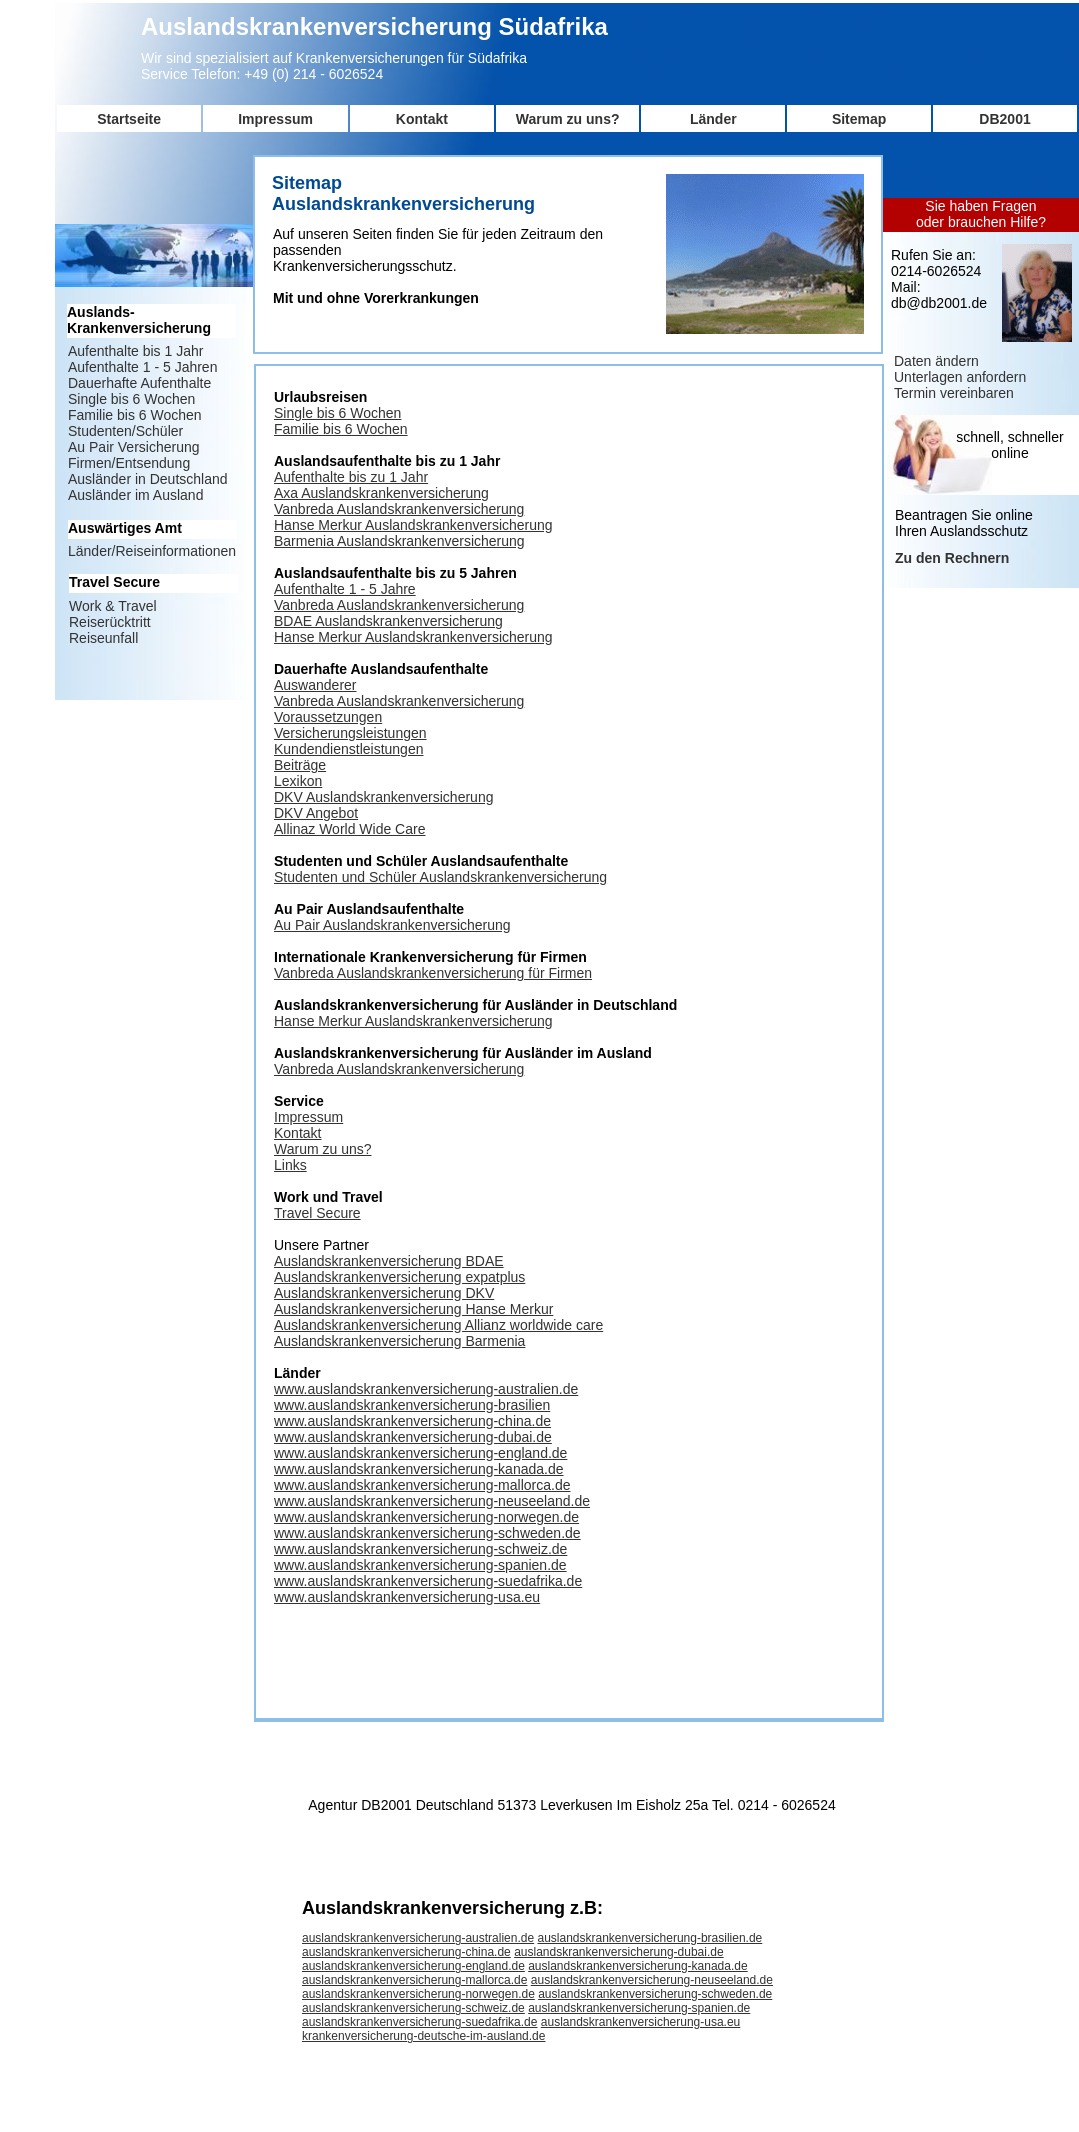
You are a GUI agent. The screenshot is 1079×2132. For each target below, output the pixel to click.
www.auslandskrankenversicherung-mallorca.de (422, 1485)
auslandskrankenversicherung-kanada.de (637, 1966)
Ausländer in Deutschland (148, 479)
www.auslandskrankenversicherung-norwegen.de (426, 1517)
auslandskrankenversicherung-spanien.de (639, 2008)
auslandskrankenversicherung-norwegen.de (418, 1994)
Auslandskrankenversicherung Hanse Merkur (413, 1309)
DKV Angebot (316, 813)
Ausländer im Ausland (135, 495)
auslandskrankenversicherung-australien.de (418, 1938)
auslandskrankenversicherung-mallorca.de (414, 1980)
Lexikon (298, 781)
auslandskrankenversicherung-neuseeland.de (652, 1980)
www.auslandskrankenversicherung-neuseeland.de (432, 1501)
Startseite (129, 119)
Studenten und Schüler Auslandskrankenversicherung (440, 877)
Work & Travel (113, 606)
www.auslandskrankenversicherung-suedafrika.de (428, 1581)
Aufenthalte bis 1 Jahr (135, 351)
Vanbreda (305, 605)
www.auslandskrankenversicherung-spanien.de (420, 1565)
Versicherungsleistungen (350, 733)
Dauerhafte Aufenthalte (139, 383)
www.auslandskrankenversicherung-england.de (420, 1453)
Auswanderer (315, 685)
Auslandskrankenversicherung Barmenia (399, 1341)
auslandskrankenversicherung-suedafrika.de (419, 2022)
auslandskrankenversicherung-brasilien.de (649, 1938)
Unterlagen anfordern (960, 377)
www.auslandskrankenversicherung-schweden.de (427, 1533)
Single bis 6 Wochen (337, 413)
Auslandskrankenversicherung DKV (384, 1293)
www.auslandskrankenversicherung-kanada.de (419, 1469)
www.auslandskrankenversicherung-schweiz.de (420, 1549)
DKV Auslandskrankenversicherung (383, 797)
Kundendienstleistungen (348, 749)
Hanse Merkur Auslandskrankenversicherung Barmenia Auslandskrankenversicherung (413, 533)
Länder (713, 119)
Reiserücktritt (110, 622)
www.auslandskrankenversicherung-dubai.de (413, 1437)
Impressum (275, 119)
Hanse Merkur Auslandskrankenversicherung (413, 637)
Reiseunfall (103, 638)
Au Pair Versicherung (134, 447)
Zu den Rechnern (952, 558)
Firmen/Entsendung (129, 463)
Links (290, 1165)
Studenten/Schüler (125, 431)
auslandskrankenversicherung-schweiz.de (413, 2008)
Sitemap (859, 119)
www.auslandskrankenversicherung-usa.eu (407, 1597)
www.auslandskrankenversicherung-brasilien (412, 1405)
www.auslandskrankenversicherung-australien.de (426, 1389)
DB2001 (1004, 119)
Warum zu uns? (568, 119)
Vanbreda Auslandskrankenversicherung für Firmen (433, 973)
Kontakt (422, 119)
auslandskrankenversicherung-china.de (406, 1952)
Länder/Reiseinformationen (152, 551)
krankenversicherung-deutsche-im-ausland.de (423, 2036)
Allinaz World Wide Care (349, 829)
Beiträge (300, 765)
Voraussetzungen (328, 717)
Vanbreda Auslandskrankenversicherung (399, 509)
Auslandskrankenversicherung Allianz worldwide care (438, 1325)
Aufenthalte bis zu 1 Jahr (351, 477)
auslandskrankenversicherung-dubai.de (618, 1952)
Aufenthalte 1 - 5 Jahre (345, 589)
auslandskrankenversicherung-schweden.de (655, 1994)
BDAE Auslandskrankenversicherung (388, 621)
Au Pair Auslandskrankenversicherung (392, 925)
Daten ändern (936, 361)
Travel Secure (317, 1213)
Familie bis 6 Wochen (341, 429)
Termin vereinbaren (954, 393)
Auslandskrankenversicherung (431, 605)
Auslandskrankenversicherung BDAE (389, 1261)
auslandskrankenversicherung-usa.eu (640, 2022)
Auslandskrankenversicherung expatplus (399, 1277)
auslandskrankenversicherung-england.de (413, 1966)
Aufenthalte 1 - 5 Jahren (142, 367)
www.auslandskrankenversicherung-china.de (412, 1421)
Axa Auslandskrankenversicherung (381, 493)
